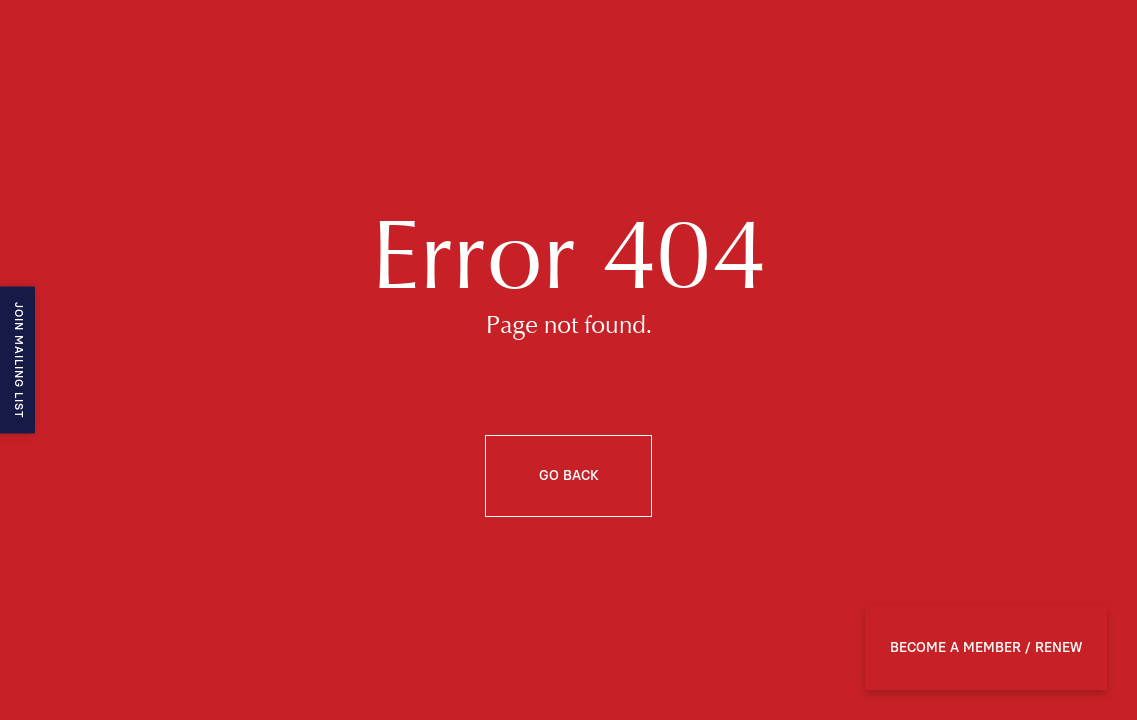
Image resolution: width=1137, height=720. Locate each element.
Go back (569, 476)
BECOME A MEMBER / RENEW (986, 648)
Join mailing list (18, 360)
